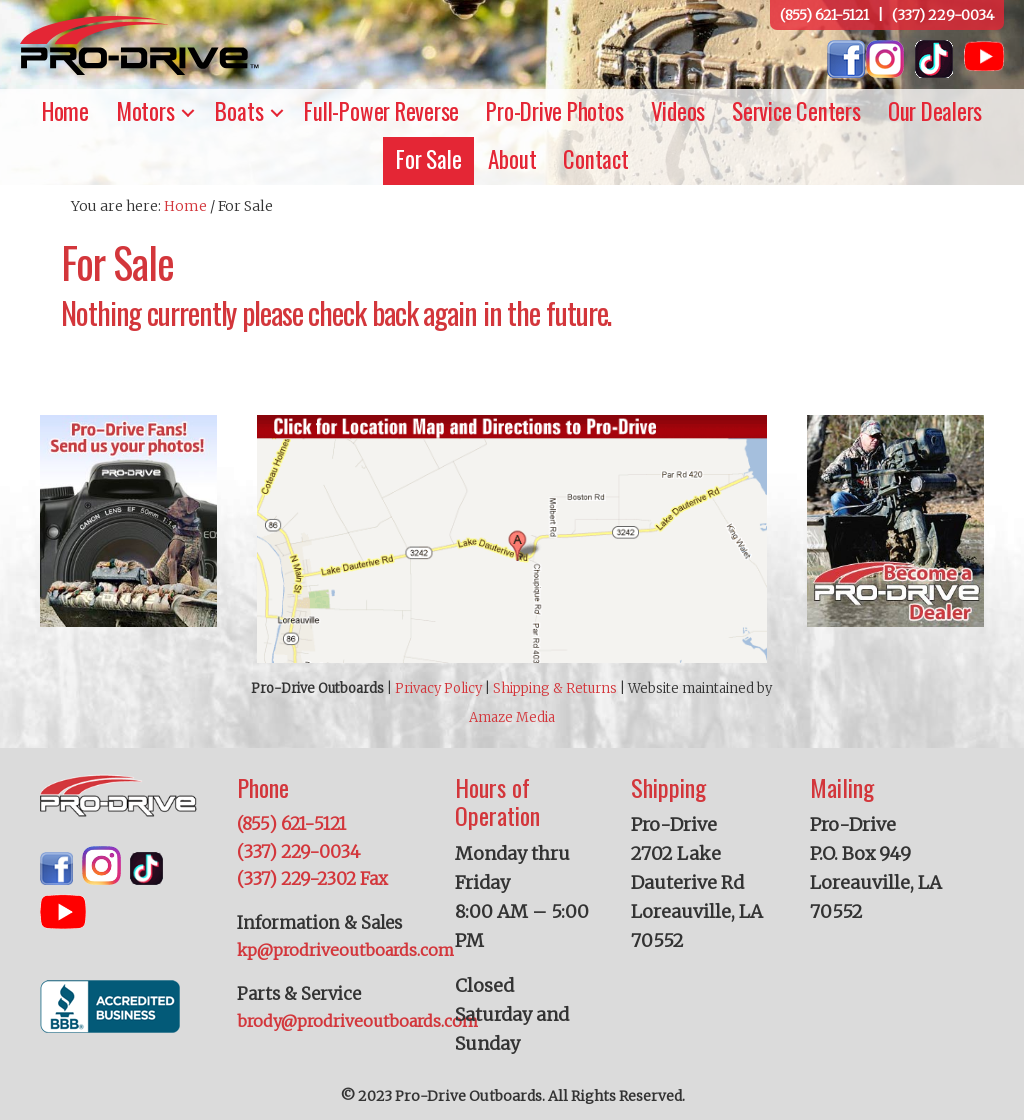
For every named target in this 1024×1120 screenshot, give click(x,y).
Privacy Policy (438, 688)
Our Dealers (935, 111)
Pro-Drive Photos (554, 111)
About (512, 159)
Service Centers (796, 111)
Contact (595, 159)
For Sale (428, 159)
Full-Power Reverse (381, 111)
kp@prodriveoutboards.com (345, 950)
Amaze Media (512, 717)
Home (65, 111)
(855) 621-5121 (824, 15)
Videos (678, 111)
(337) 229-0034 (943, 15)
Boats (239, 111)
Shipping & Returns (555, 688)
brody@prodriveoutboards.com (357, 1021)
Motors (145, 111)
